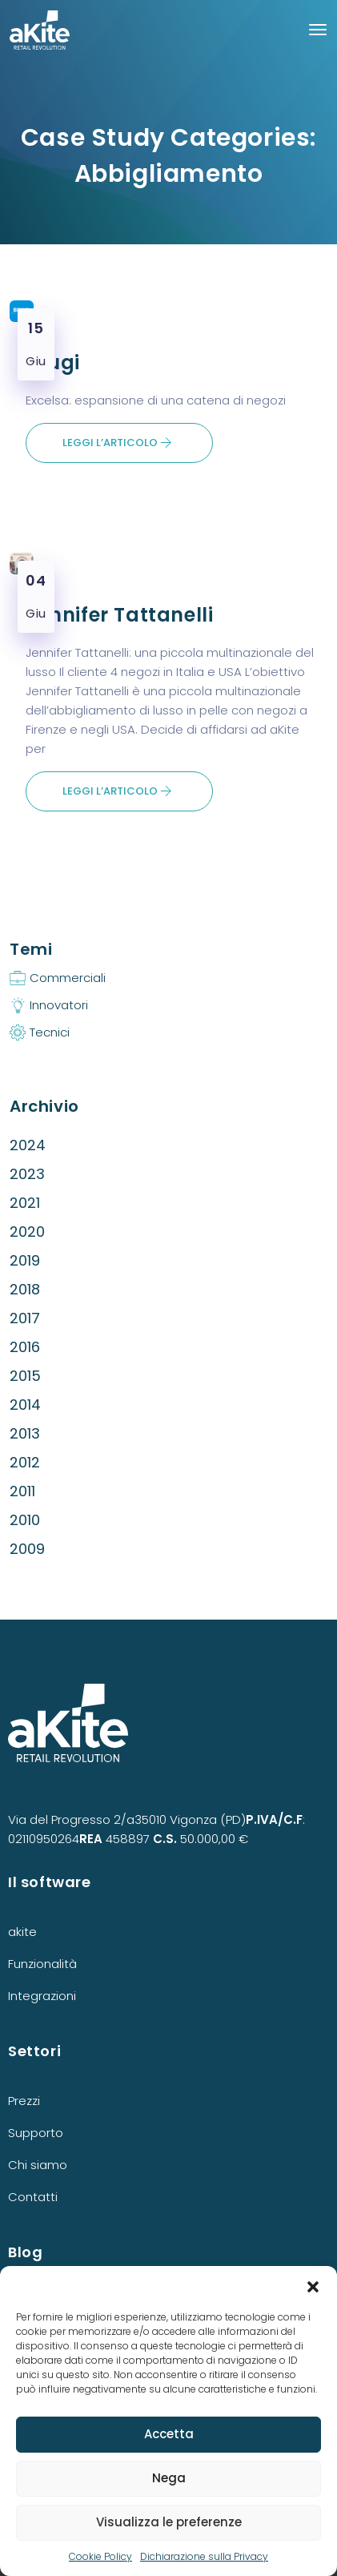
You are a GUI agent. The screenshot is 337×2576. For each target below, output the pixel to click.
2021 (25, 1203)
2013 (25, 1433)
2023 (27, 1174)
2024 (28, 1145)
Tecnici (50, 1032)
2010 (25, 1520)
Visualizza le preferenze (169, 2522)
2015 (25, 1376)
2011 (22, 1491)
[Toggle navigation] (317, 29)
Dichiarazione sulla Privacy (204, 2556)
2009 (27, 1549)
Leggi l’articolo (117, 442)
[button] (313, 2286)
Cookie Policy (100, 2556)
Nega (169, 2477)
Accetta (169, 2433)
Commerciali (68, 977)
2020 (27, 1232)
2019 (25, 1260)
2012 (25, 1462)
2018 (25, 1289)
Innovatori (59, 1004)
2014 (25, 1405)
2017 (25, 1318)
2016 (25, 1347)
